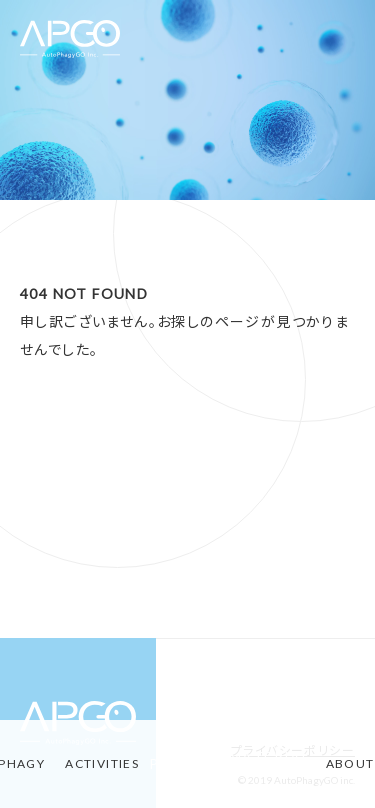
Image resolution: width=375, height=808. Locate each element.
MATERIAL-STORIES (272, 764)
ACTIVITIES (102, 763)
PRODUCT (189, 764)
